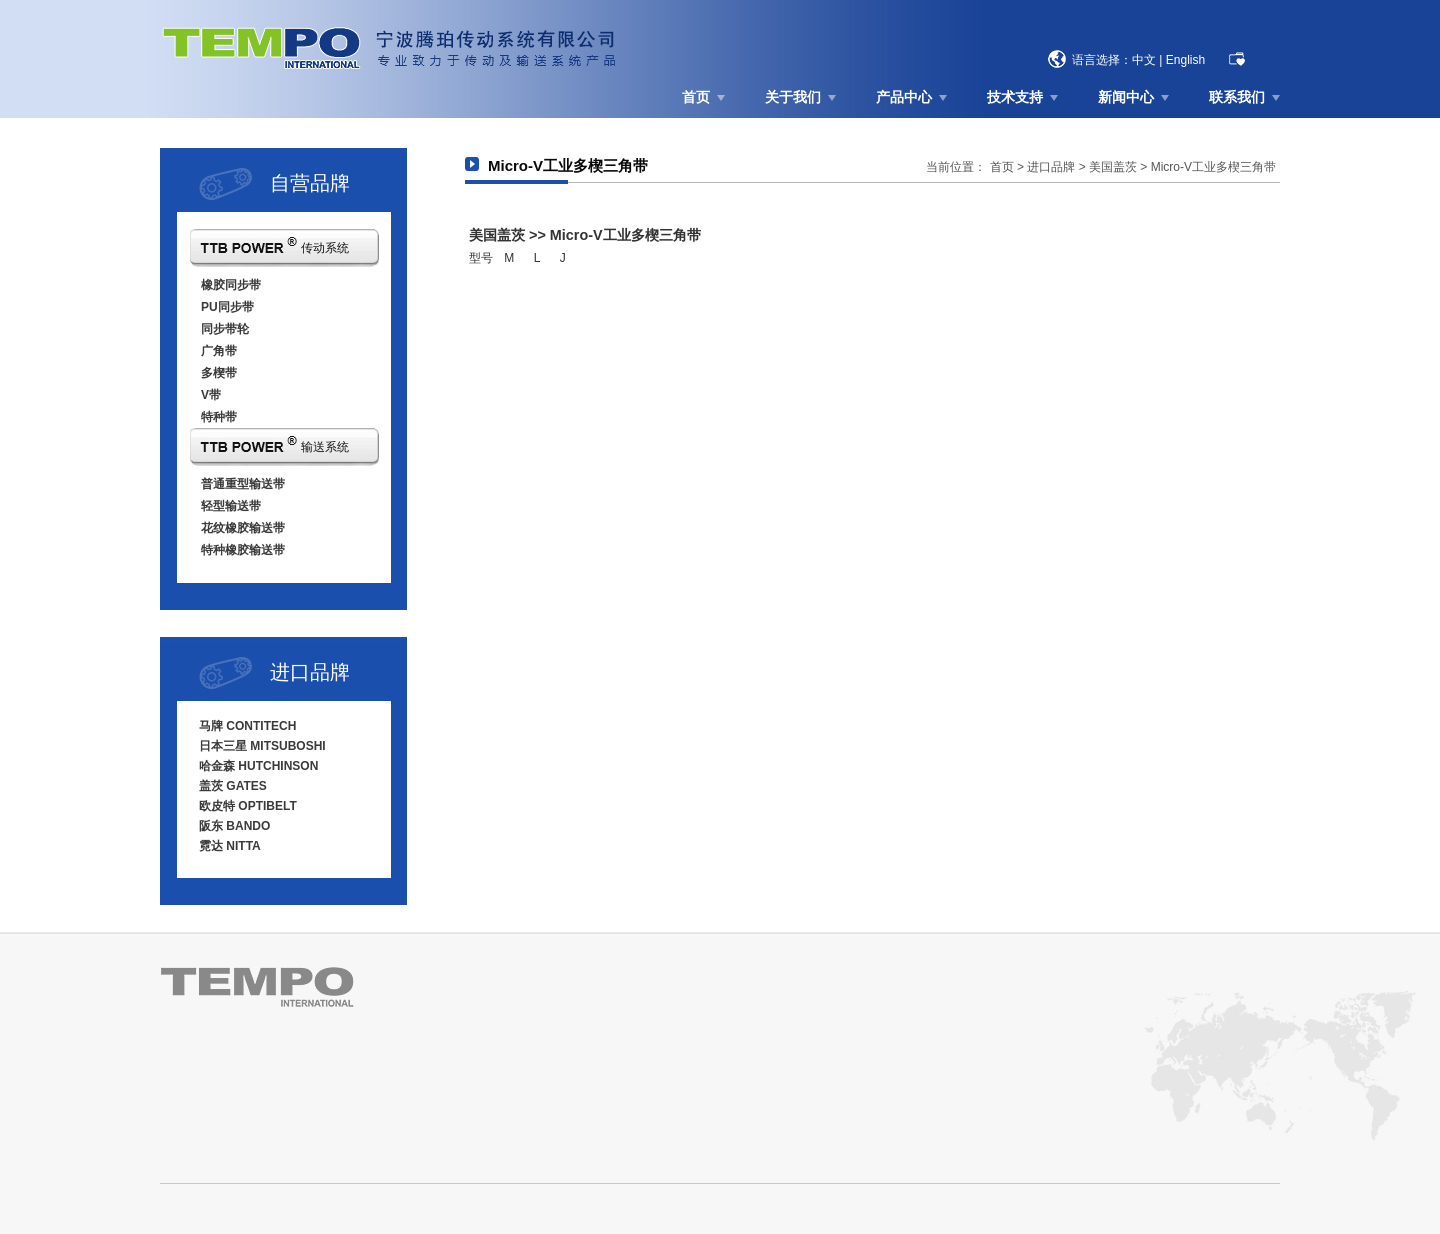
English (1185, 60)
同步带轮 (225, 329)
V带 (211, 395)
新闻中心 (1126, 97)
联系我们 (1237, 97)
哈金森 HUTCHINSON (258, 766)
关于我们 (793, 97)
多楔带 (219, 373)
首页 (696, 97)
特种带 (219, 417)
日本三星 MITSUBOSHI (262, 746)
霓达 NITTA (230, 846)
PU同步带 (227, 307)
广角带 (219, 351)
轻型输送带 (231, 506)
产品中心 (904, 97)
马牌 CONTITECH (247, 726)
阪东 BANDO (234, 826)
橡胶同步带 (231, 285)
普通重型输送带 (243, 484)
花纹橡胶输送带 (243, 528)
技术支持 (1015, 97)
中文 (1144, 60)
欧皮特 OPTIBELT (248, 806)
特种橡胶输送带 (243, 550)
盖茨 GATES (233, 786)
